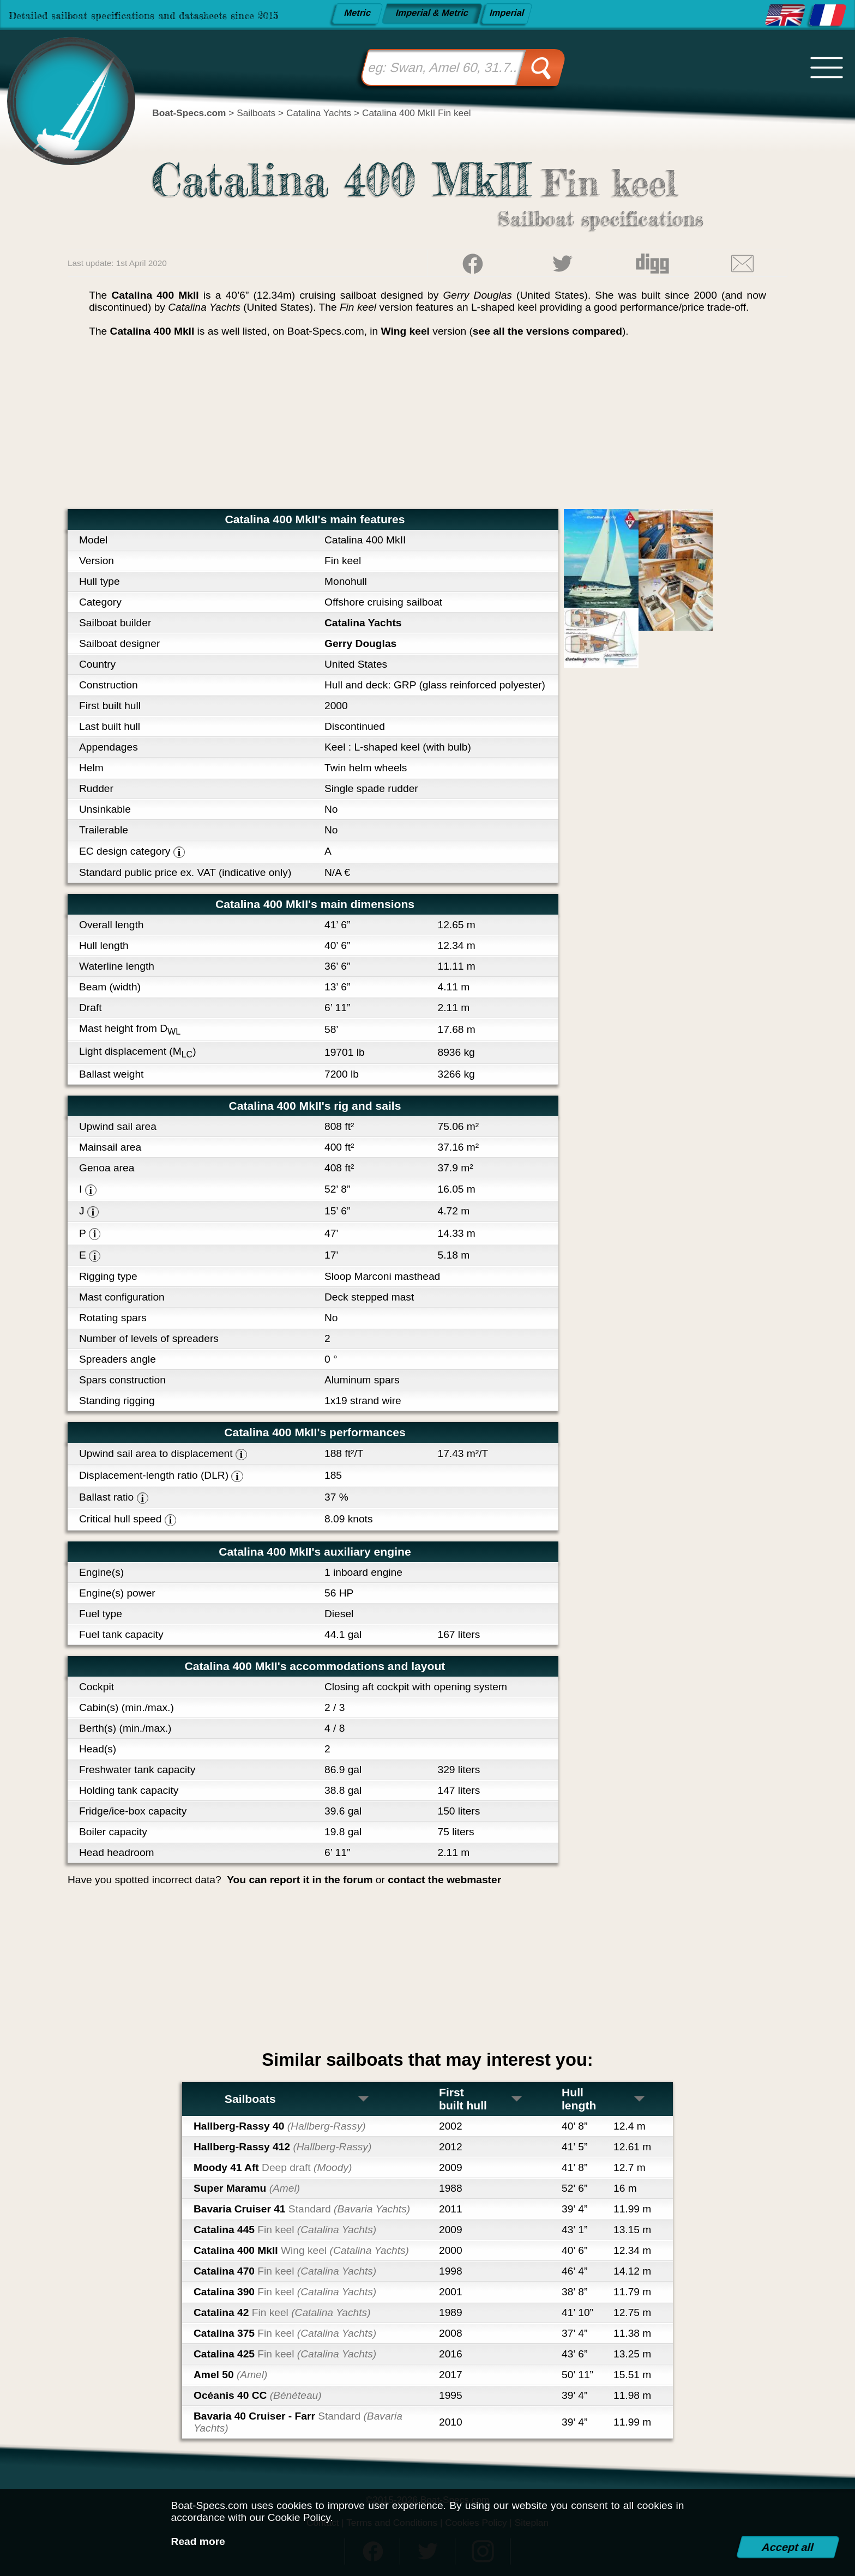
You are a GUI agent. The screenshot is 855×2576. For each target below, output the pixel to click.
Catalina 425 (285, 2354)
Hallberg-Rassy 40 (280, 2126)
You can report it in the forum (299, 1879)
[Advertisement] (427, 427)
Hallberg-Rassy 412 (282, 2146)
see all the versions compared (547, 331)
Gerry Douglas (360, 643)
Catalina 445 (285, 2229)
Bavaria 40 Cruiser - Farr (298, 2422)
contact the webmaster (444, 1879)
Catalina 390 (285, 2291)
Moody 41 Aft (273, 2167)
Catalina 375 (285, 2333)
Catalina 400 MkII (301, 2250)
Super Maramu (247, 2188)
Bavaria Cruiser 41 (302, 2209)
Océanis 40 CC (258, 2395)
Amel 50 (230, 2374)
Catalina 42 (282, 2312)
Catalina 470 (285, 2271)
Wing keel (405, 331)
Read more (198, 2541)
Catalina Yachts (363, 622)
